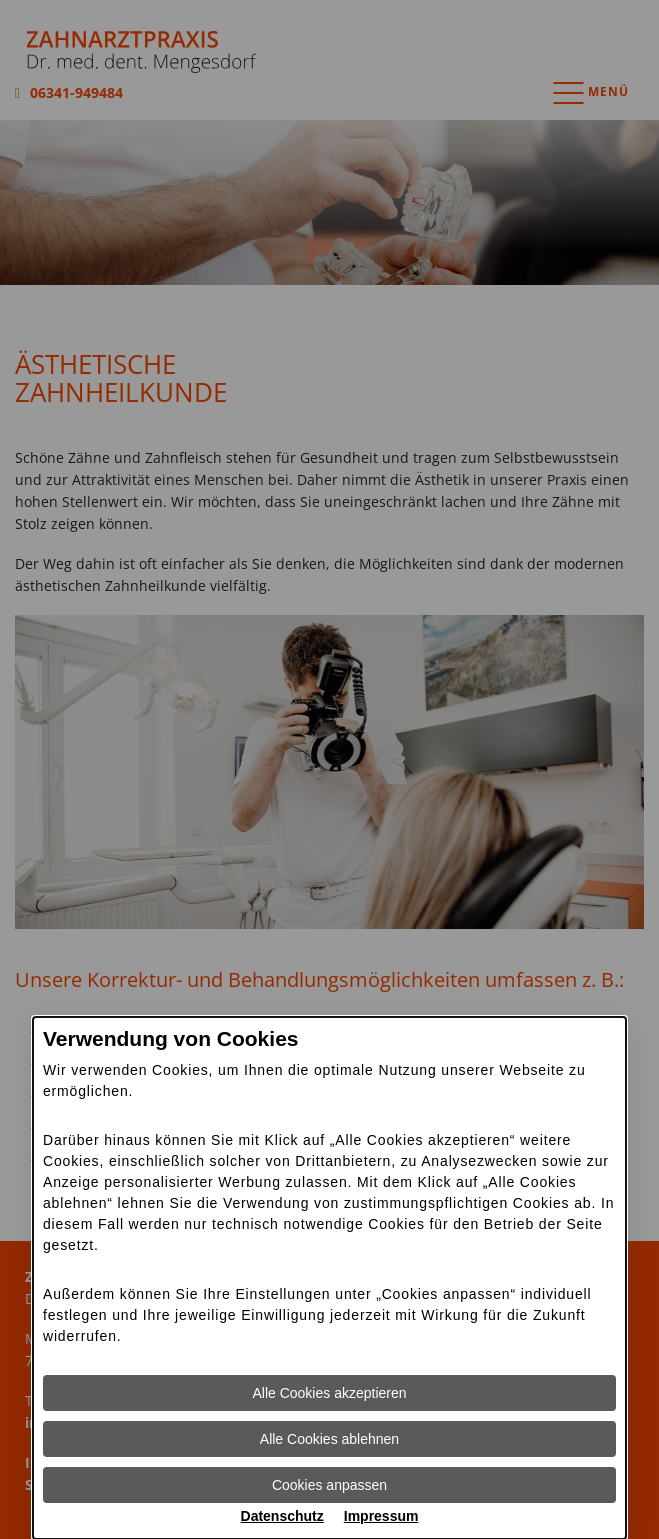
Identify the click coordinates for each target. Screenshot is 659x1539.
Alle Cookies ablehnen (329, 1439)
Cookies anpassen (329, 1485)
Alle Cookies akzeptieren (329, 1393)
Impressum (381, 1516)
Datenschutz (282, 1516)
